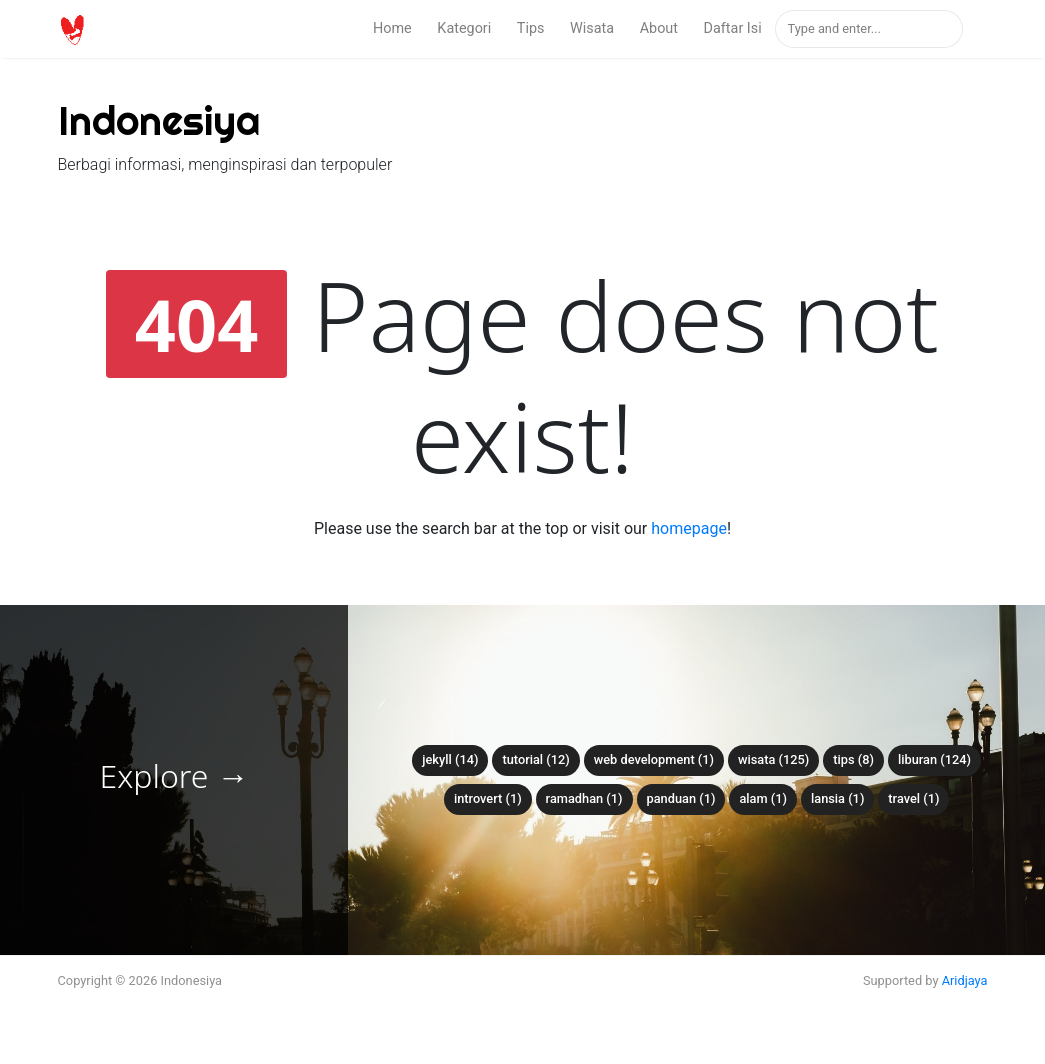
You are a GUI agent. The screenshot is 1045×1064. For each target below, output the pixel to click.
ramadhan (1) (584, 798)
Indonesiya (159, 120)
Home (392, 28)
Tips (531, 28)
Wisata (592, 28)
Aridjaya (965, 980)
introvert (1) (488, 798)
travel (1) (913, 798)
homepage (689, 528)
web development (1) (654, 759)
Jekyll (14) (450, 759)
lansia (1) (837, 798)
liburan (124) (934, 759)
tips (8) (853, 759)
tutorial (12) (535, 759)
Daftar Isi (733, 28)
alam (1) (763, 798)
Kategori (464, 28)
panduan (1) (681, 798)
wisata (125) (773, 759)
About (659, 28)
